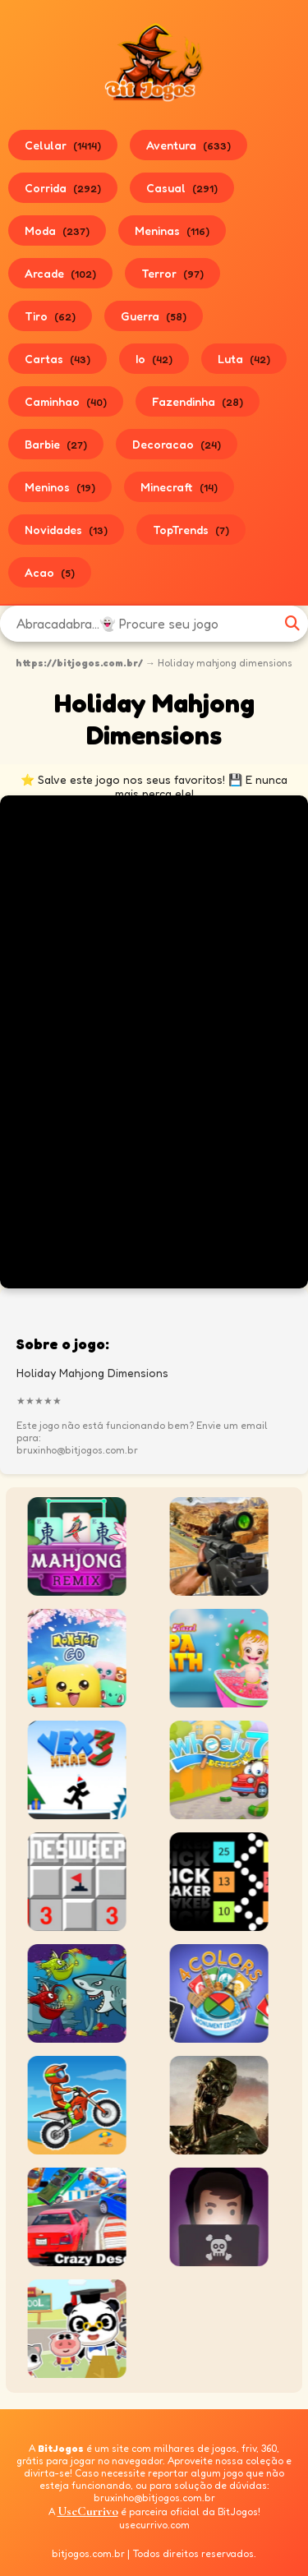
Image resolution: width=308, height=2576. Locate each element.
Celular (63, 145)
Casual (182, 188)
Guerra (153, 316)
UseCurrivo (87, 2511)
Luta (244, 359)
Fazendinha (197, 401)
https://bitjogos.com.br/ (79, 663)
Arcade (60, 273)
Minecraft (179, 487)
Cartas (57, 359)
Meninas (172, 230)
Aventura (188, 145)
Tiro (50, 316)
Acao (50, 572)
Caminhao (66, 401)
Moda (57, 230)
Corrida (63, 188)
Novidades (66, 530)
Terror (172, 273)
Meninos (60, 487)
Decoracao (176, 444)
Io (154, 359)
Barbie (56, 444)
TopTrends (191, 530)
